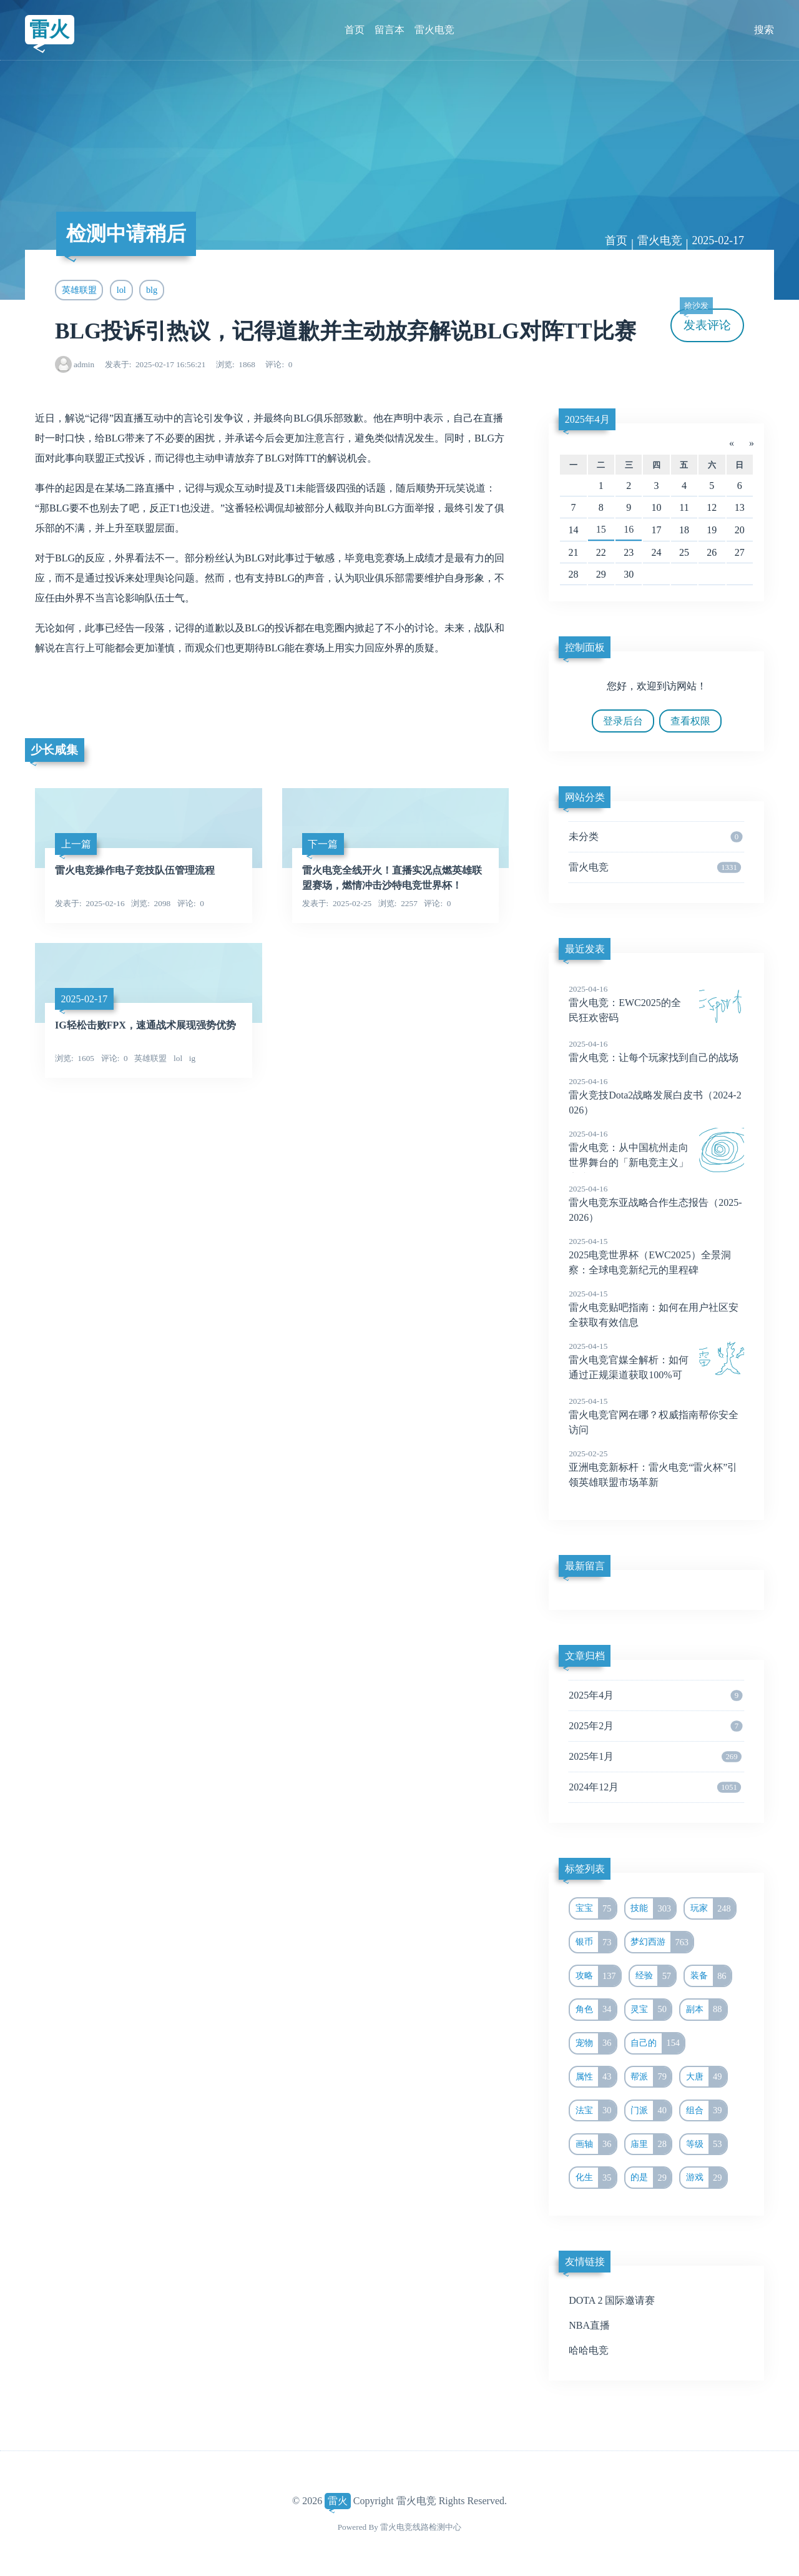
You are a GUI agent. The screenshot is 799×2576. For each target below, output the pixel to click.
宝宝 (596, 1908)
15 (601, 529)
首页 (355, 29)
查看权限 (690, 721)
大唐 (706, 2077)
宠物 (596, 2043)
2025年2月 (655, 1726)
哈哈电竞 (589, 2350)
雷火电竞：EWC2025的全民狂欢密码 (656, 1003)
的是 (650, 2178)
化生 (596, 2178)
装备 (710, 1976)
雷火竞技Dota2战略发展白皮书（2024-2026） (656, 1095)
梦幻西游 (661, 1942)
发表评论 (705, 320)
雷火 (49, 29)
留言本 (389, 29)
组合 (706, 2111)
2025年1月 (655, 1756)
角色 (596, 2010)
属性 (596, 2077)
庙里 (650, 2144)
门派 (650, 2111)
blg (151, 290)
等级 (706, 2144)
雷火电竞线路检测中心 (420, 2527)
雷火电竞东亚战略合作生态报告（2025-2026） (656, 1203)
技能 (652, 1908)
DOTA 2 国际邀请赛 (612, 2300)
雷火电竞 (434, 29)
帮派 (650, 2077)
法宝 (596, 2111)
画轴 (596, 2144)
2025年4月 (587, 419)
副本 (706, 2010)
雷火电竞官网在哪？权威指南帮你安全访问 (656, 1415)
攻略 (598, 1976)
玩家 (712, 1908)
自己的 (657, 2043)
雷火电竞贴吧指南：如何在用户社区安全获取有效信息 (656, 1308)
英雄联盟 (79, 290)
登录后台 (623, 721)
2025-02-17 (718, 240)
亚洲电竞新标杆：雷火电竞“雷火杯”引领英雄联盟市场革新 (656, 1468)
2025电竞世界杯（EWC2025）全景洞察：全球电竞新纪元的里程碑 (656, 1255)
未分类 (655, 836)
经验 (655, 1976)
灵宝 (650, 2010)
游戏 (706, 2178)
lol (121, 290)
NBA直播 (589, 2325)
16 (629, 529)
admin (84, 364)
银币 (596, 1942)
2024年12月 (655, 1787)
